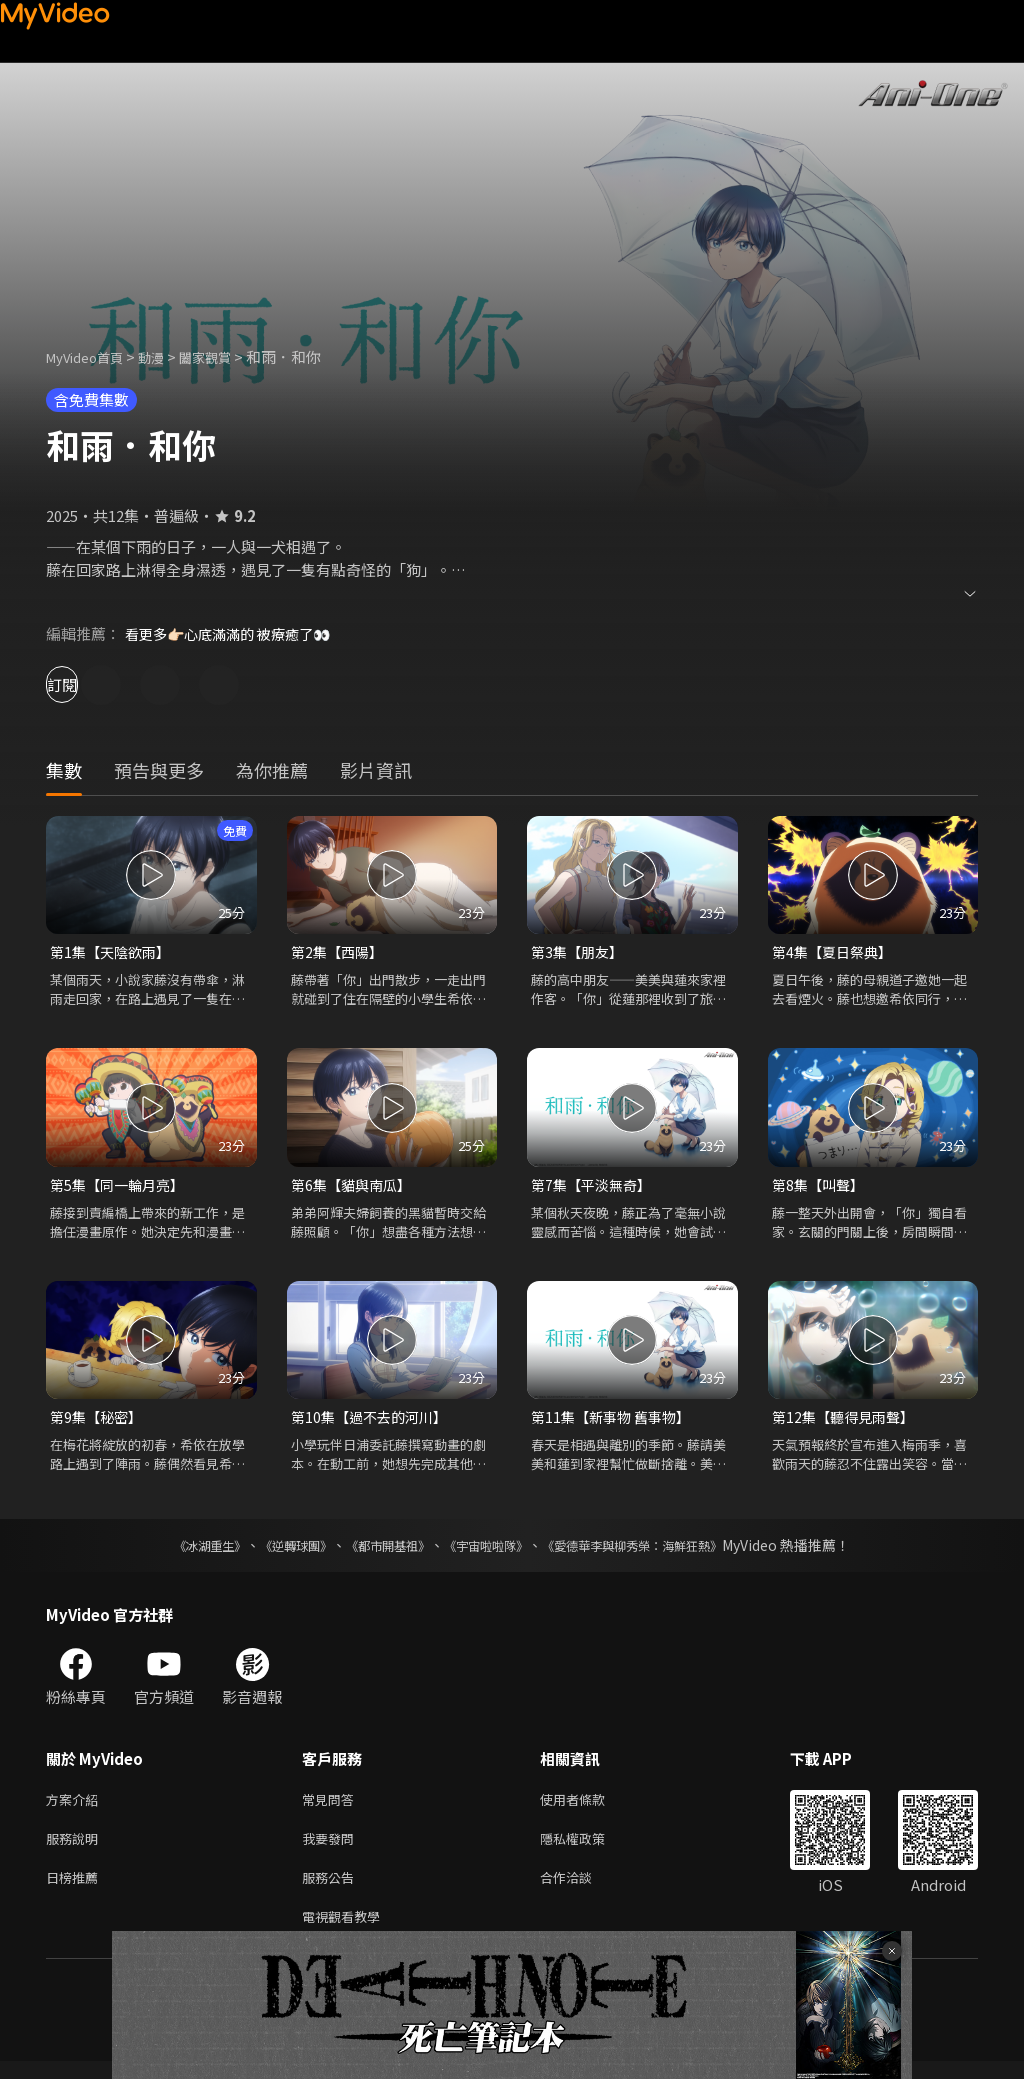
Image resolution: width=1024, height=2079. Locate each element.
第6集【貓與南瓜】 (355, 1187)
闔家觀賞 (227, 356)
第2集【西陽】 (340, 952)
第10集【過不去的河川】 (374, 1421)
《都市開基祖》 (378, 1551)
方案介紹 (76, 1806)
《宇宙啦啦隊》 (490, 1551)
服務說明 (76, 1848)
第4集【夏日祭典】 (836, 952)
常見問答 (332, 1806)
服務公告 (332, 1890)
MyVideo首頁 (91, 356)
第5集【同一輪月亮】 (121, 1187)
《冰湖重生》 (175, 1551)
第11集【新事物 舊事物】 (615, 1421)
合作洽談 (582, 1890)
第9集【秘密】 (99, 1421)
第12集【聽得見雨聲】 (847, 1421)
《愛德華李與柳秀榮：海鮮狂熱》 (658, 1551)
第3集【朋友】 (580, 952)
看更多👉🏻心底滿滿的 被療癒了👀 (235, 633)
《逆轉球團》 (273, 1551)
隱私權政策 (589, 1848)
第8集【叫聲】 (821, 1187)
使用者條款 (589, 1806)
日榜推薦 (76, 1890)
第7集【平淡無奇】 (595, 1187)
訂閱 (86, 684)
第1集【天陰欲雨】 (114, 952)
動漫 (167, 356)
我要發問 (332, 1848)
